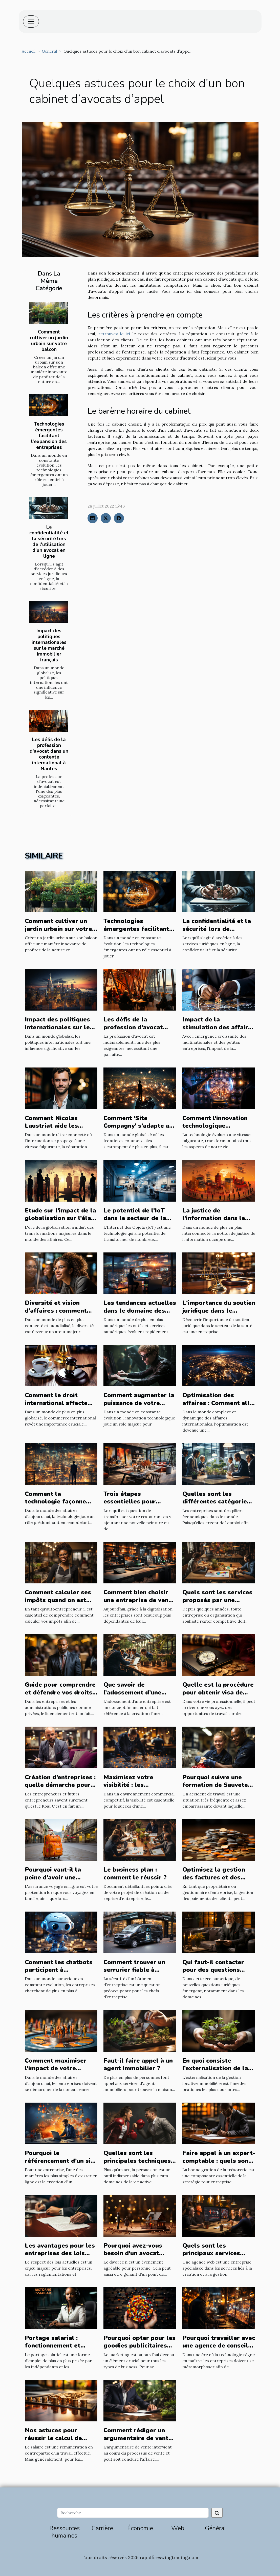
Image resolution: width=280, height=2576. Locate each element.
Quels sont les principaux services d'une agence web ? (211, 2253)
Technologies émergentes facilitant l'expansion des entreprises (49, 436)
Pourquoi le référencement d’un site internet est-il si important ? (61, 2164)
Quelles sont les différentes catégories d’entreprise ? (216, 1501)
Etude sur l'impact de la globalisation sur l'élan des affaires (60, 1218)
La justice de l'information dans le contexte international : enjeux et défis (217, 1222)
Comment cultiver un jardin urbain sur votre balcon (49, 341)
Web (177, 2528)
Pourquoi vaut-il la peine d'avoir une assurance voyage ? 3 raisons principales (57, 1881)
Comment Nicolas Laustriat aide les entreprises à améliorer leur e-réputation (60, 1129)
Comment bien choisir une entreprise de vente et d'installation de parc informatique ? (139, 1603)
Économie (140, 2528)
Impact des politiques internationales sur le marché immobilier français (49, 645)
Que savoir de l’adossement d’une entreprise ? (132, 1692)
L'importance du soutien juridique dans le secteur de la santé (218, 1310)
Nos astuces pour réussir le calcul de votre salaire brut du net (56, 2441)
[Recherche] (133, 2513)
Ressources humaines (64, 2532)
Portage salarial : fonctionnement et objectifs (52, 2345)
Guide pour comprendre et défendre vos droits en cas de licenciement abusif (60, 1696)
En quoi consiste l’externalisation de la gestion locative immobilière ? (215, 2072)
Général (49, 51)
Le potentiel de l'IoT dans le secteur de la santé (134, 1218)
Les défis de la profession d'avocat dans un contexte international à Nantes (49, 754)
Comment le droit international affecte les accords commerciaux (56, 1406)
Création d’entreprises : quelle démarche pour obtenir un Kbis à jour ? (60, 1785)
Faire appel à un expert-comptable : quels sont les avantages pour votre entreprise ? (218, 2164)
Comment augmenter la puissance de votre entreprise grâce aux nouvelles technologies (138, 1406)
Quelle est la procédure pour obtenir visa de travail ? (218, 1692)
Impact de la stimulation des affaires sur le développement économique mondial (218, 1030)
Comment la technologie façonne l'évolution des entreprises (55, 1505)
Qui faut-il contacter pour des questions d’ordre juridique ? (213, 1970)
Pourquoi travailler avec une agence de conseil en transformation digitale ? (218, 2349)
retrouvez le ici (114, 333)
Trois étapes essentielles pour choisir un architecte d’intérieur (133, 1505)
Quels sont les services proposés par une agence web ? (217, 1600)
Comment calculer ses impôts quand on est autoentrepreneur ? (58, 1600)
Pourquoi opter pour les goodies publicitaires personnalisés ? (139, 2345)
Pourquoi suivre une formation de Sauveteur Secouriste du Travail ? (218, 1785)
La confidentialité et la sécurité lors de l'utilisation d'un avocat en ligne (49, 541)
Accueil (28, 51)
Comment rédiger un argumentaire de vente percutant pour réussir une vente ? (137, 2441)
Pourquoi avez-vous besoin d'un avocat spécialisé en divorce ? (137, 2253)
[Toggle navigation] (31, 21)
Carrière (102, 2528)
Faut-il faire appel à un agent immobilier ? (138, 2064)
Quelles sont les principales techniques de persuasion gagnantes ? (137, 2164)
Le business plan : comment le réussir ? (135, 1873)
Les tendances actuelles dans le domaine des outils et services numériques (139, 1314)
